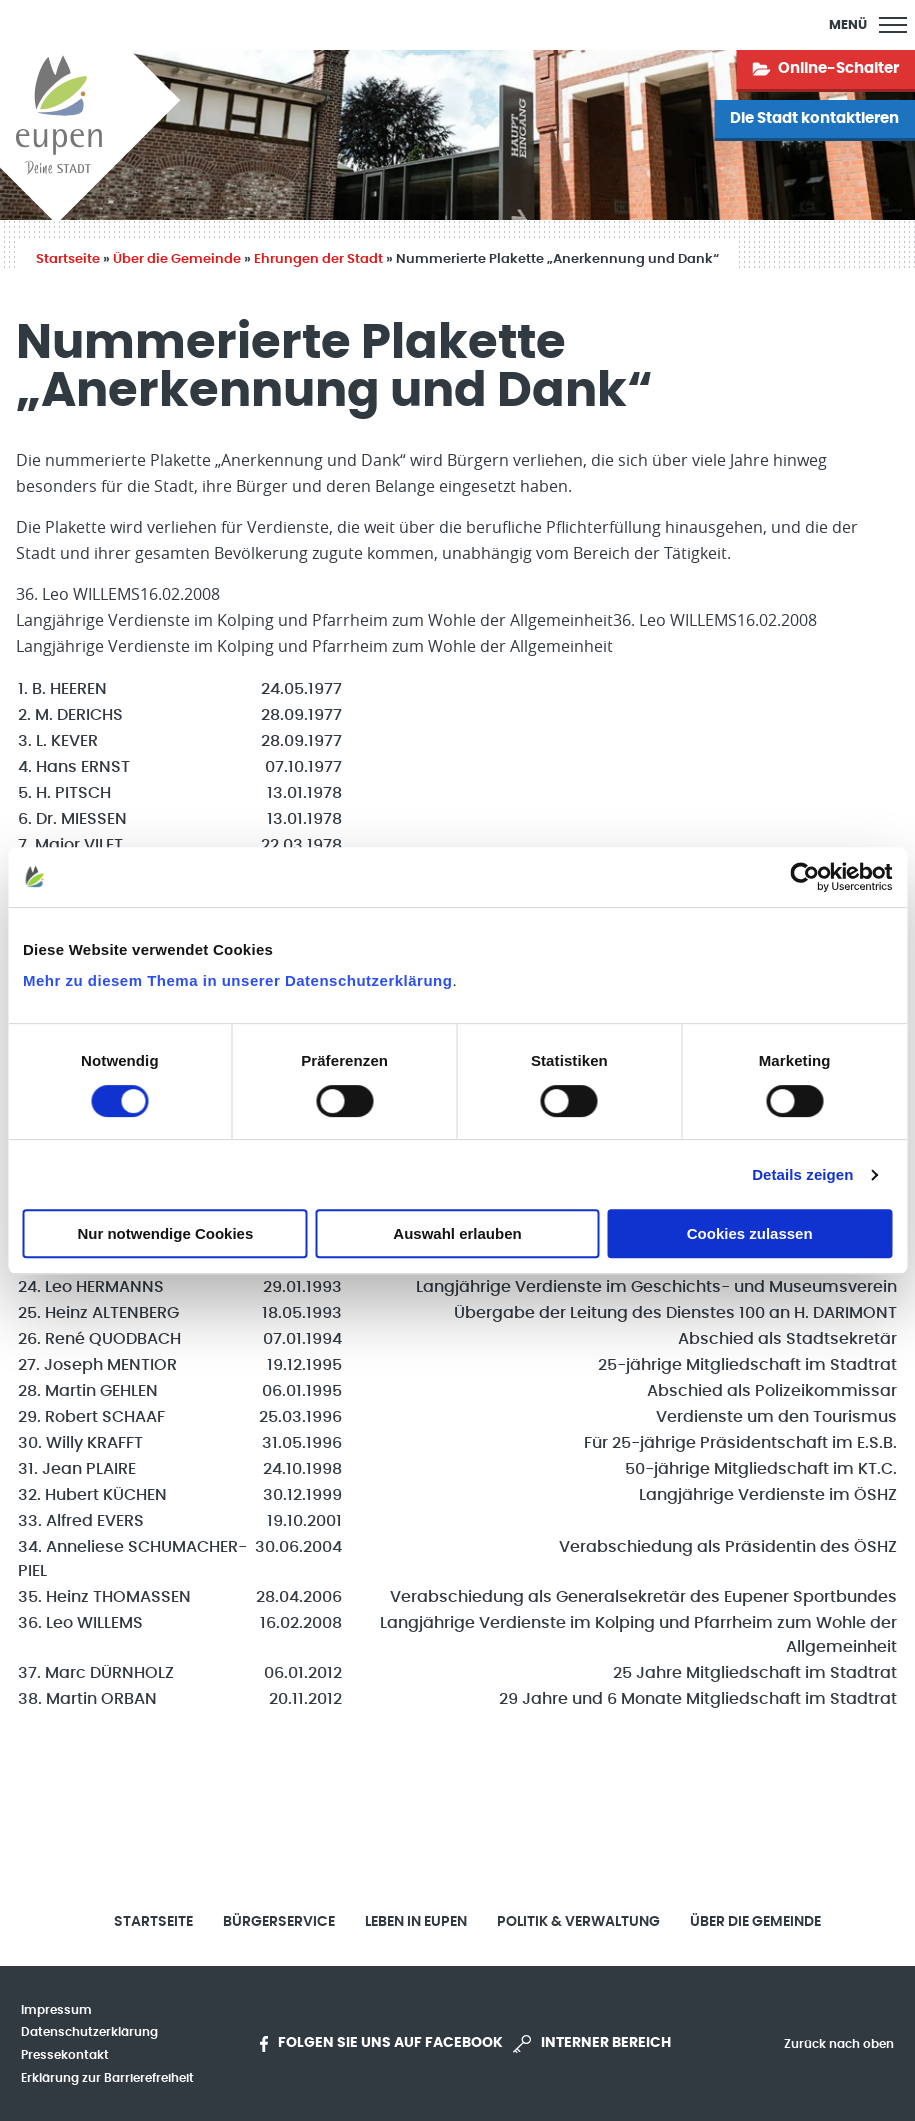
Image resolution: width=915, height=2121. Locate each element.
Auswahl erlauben (457, 1233)
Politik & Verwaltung (578, 1922)
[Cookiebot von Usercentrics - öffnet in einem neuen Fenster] (804, 877)
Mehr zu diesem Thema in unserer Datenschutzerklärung (237, 980)
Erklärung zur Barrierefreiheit (107, 2078)
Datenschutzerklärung (89, 2032)
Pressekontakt (65, 2055)
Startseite (68, 259)
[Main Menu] (868, 25)
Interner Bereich (592, 2044)
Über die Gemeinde (177, 259)
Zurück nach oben (839, 2044)
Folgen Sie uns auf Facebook (381, 2044)
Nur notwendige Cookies (165, 1233)
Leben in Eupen (416, 1922)
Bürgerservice (279, 1922)
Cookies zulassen (750, 1233)
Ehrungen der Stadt (318, 259)
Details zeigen (802, 1174)
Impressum (56, 2010)
